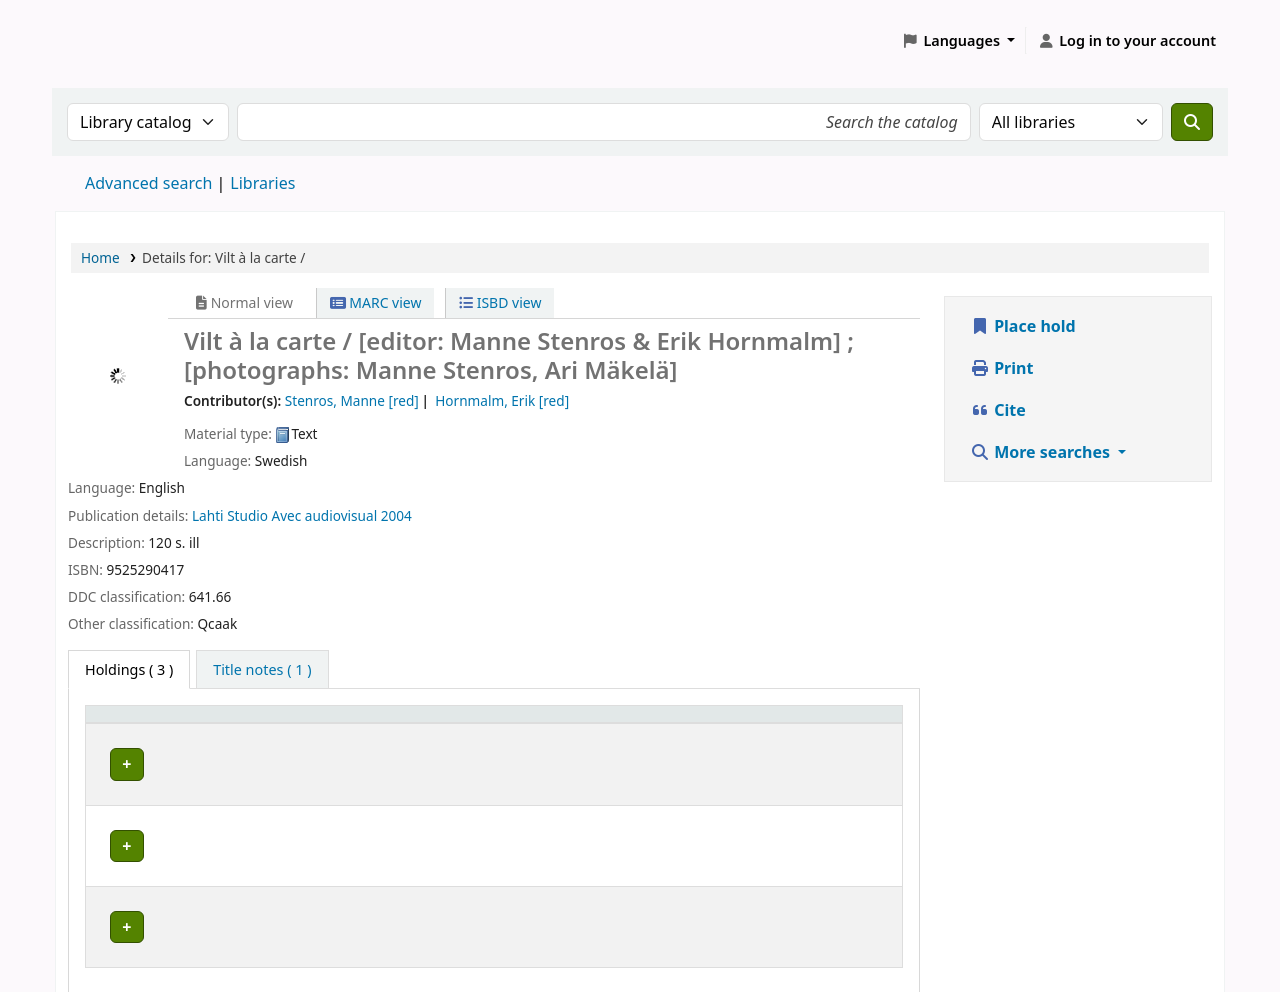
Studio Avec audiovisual (302, 515)
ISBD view (500, 302)
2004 (396, 515)
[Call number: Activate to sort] (665, 724)
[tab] (262, 670)
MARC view (376, 302)
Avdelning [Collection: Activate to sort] (324, 723)
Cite (998, 410)
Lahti (208, 515)
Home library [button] (140, 723)
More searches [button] (1042, 452)
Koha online (106, 40)
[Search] (1192, 122)
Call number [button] (574, 723)
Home (100, 257)
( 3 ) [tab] (129, 669)
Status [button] (839, 723)
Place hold (1023, 326)
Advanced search (148, 183)
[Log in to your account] (1126, 41)
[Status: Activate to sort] (855, 724)
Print (1001, 368)
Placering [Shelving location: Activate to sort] (445, 723)
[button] (959, 41)
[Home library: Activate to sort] (183, 724)
